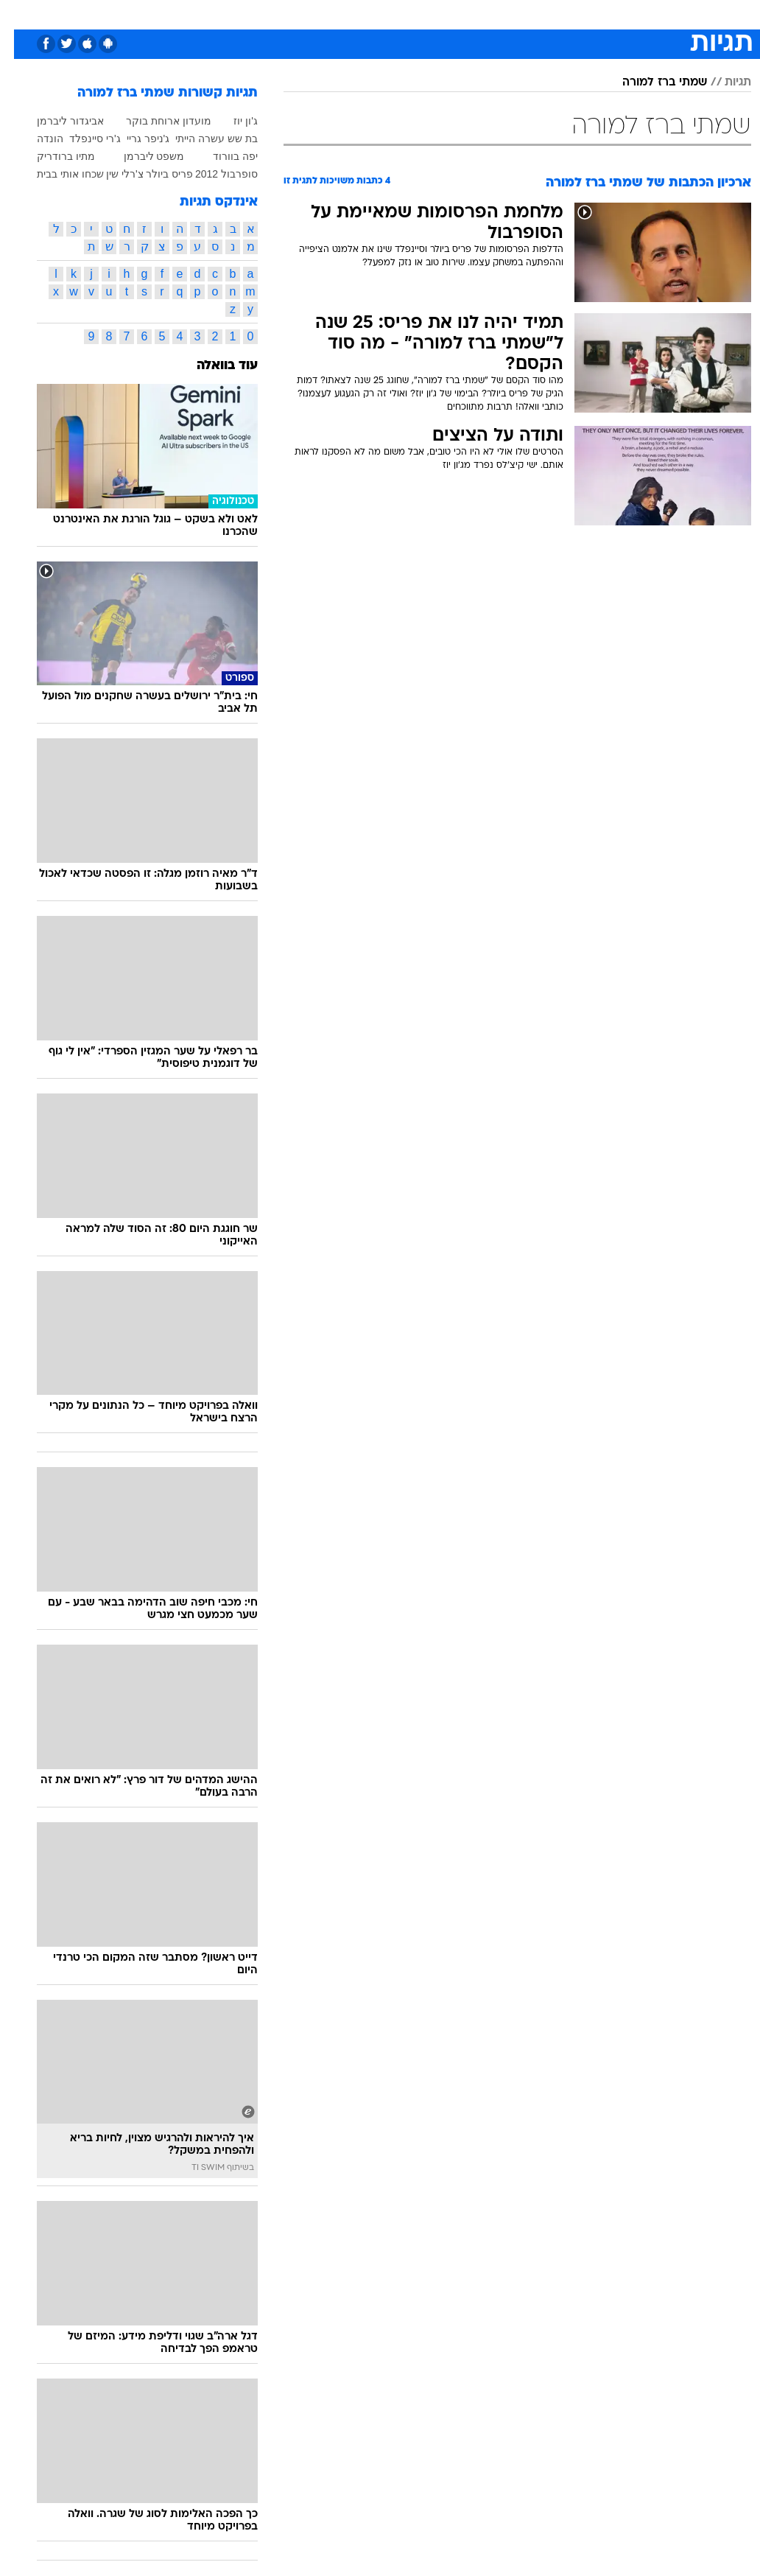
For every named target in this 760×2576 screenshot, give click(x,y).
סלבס (481, 13)
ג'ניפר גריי (134, 138)
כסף (443, 13)
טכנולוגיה (266, 13)
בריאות (364, 13)
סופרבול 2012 (212, 174)
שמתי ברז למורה (650, 82)
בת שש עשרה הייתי (202, 138)
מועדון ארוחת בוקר (154, 121)
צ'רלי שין (111, 174)
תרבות (524, 13)
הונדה (36, 138)
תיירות (317, 13)
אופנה (217, 13)
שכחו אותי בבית (56, 174)
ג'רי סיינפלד (81, 138)
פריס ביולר (155, 174)
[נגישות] (20, 13)
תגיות (724, 82)
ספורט (569, 13)
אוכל (407, 13)
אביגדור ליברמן (56, 121)
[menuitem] (606, 14)
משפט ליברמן (140, 156)
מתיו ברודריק (52, 156)
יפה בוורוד (221, 156)
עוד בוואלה (213, 366)
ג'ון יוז (231, 121)
